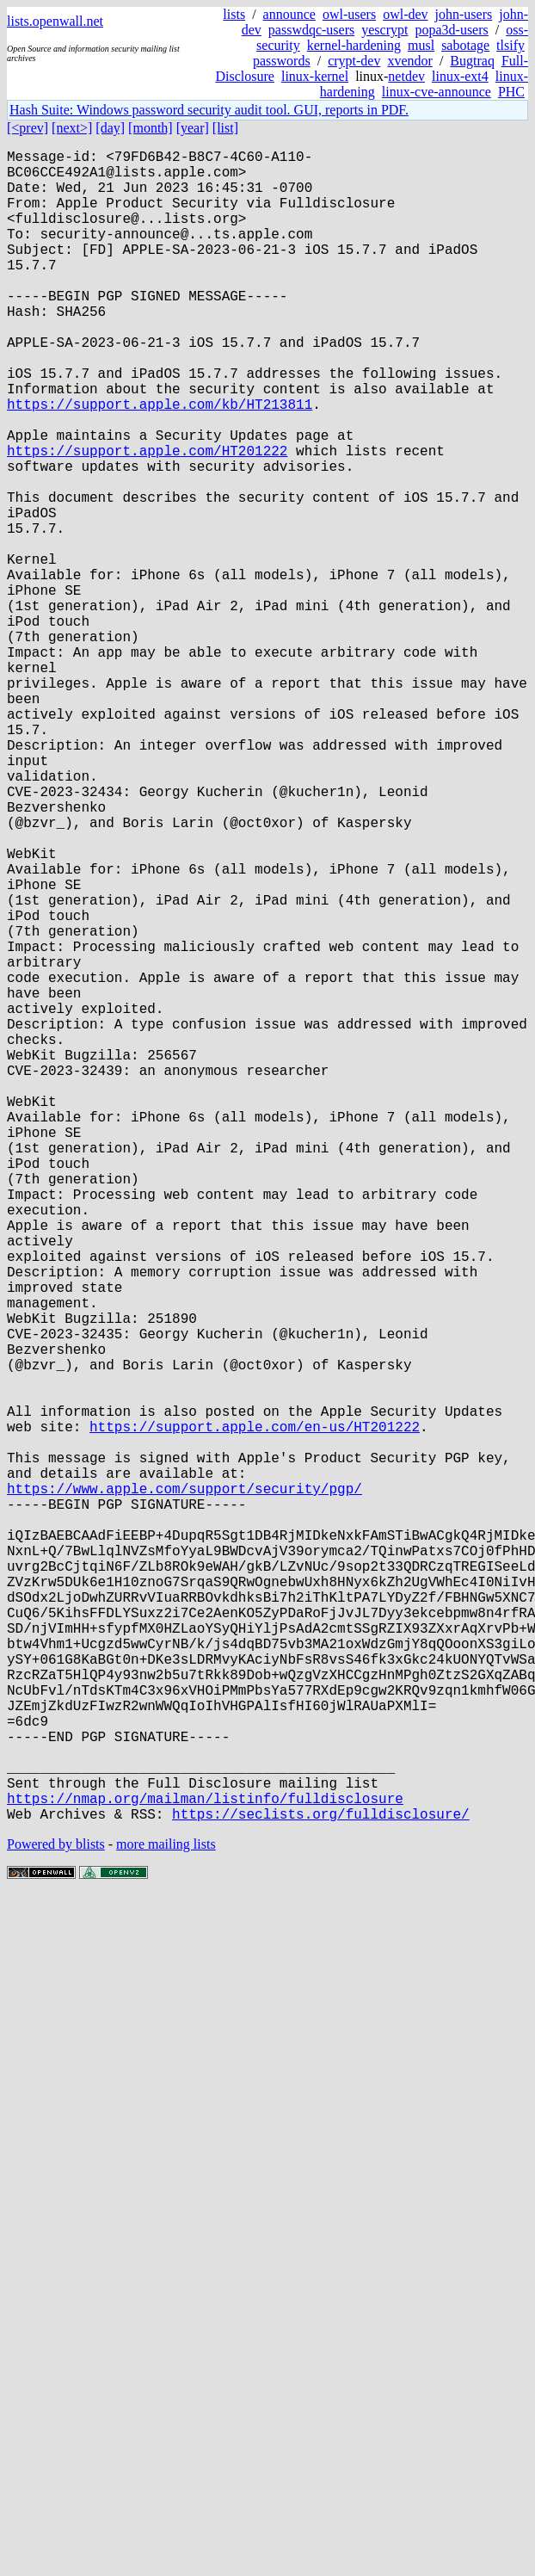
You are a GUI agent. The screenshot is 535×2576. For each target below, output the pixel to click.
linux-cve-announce (436, 91)
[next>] (72, 127)
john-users (464, 14)
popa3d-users (451, 29)
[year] (192, 127)
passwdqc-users (311, 29)
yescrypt (384, 29)
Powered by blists (56, 2215)
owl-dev (405, 14)
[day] (110, 127)
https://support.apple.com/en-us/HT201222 (254, 1711)
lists (234, 14)
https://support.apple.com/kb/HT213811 (159, 462)
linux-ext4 (460, 76)
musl (421, 45)
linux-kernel (314, 76)
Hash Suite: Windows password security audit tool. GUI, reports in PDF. (209, 109)
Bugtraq (472, 60)
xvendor (409, 60)
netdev (406, 76)
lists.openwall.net (55, 21)
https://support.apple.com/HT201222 (147, 519)
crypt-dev (354, 60)
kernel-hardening (354, 45)
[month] (150, 127)
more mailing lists (166, 2215)
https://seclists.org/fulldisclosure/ (321, 2185)
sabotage (465, 45)
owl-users (349, 14)
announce (289, 14)
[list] (225, 127)
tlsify (510, 45)
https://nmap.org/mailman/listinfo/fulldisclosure (205, 2166)
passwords (282, 60)
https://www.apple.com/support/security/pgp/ (184, 1787)
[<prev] (27, 127)
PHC (511, 91)
